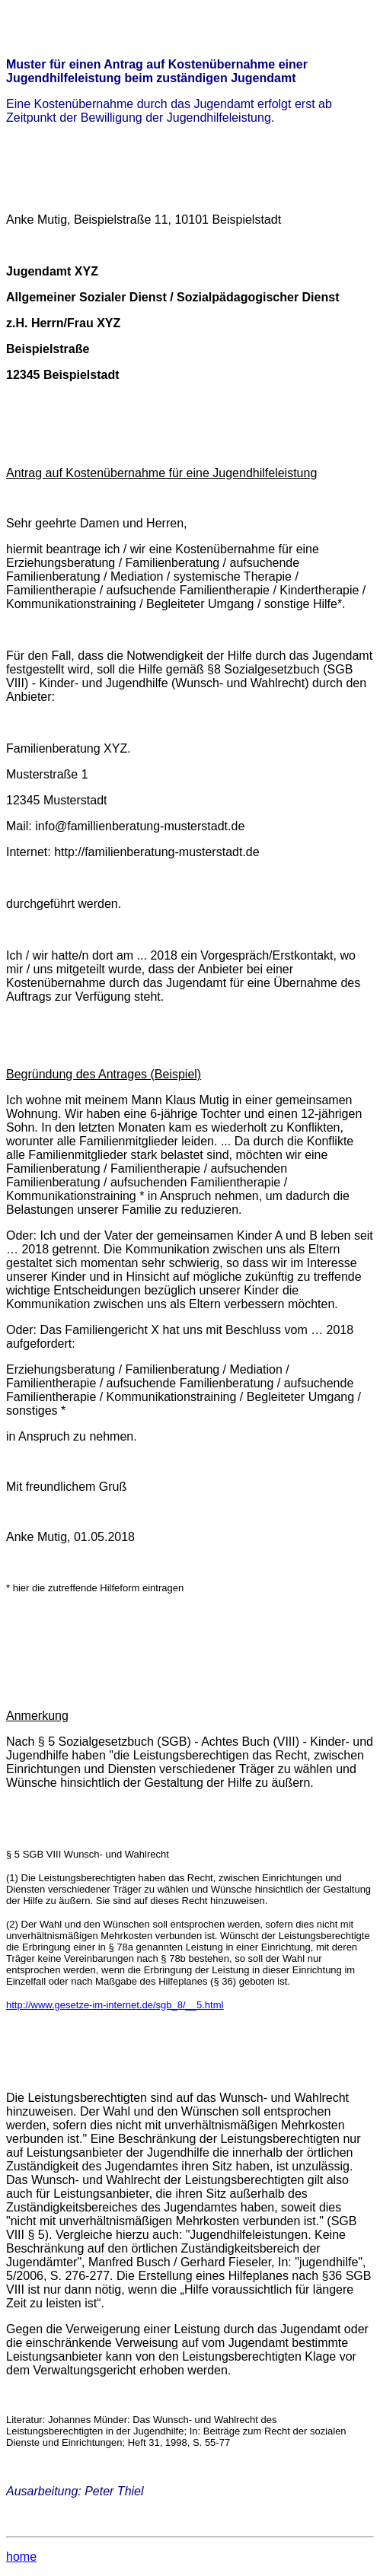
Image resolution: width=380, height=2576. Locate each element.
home (21, 2556)
